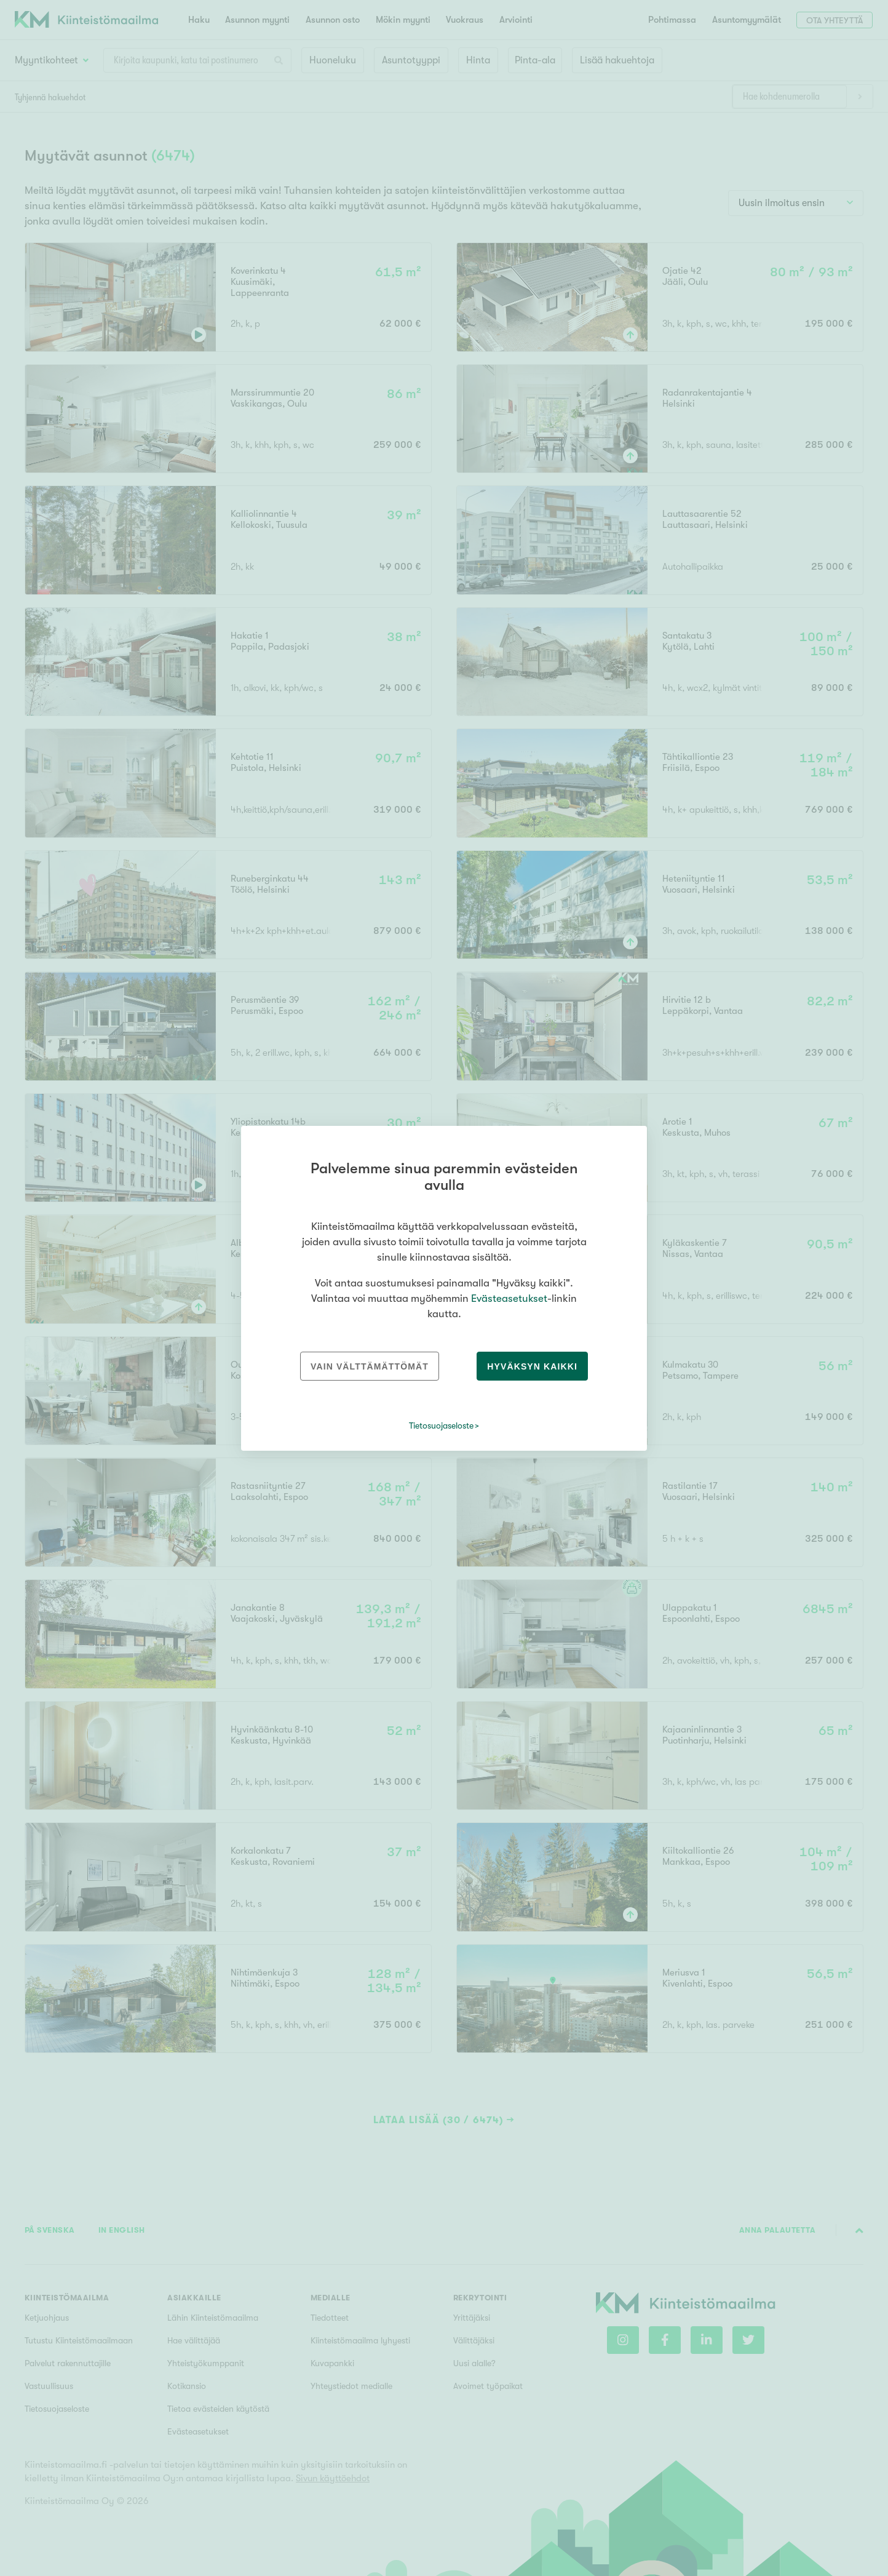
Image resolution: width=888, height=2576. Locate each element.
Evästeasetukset (509, 1298)
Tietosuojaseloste (441, 1425)
